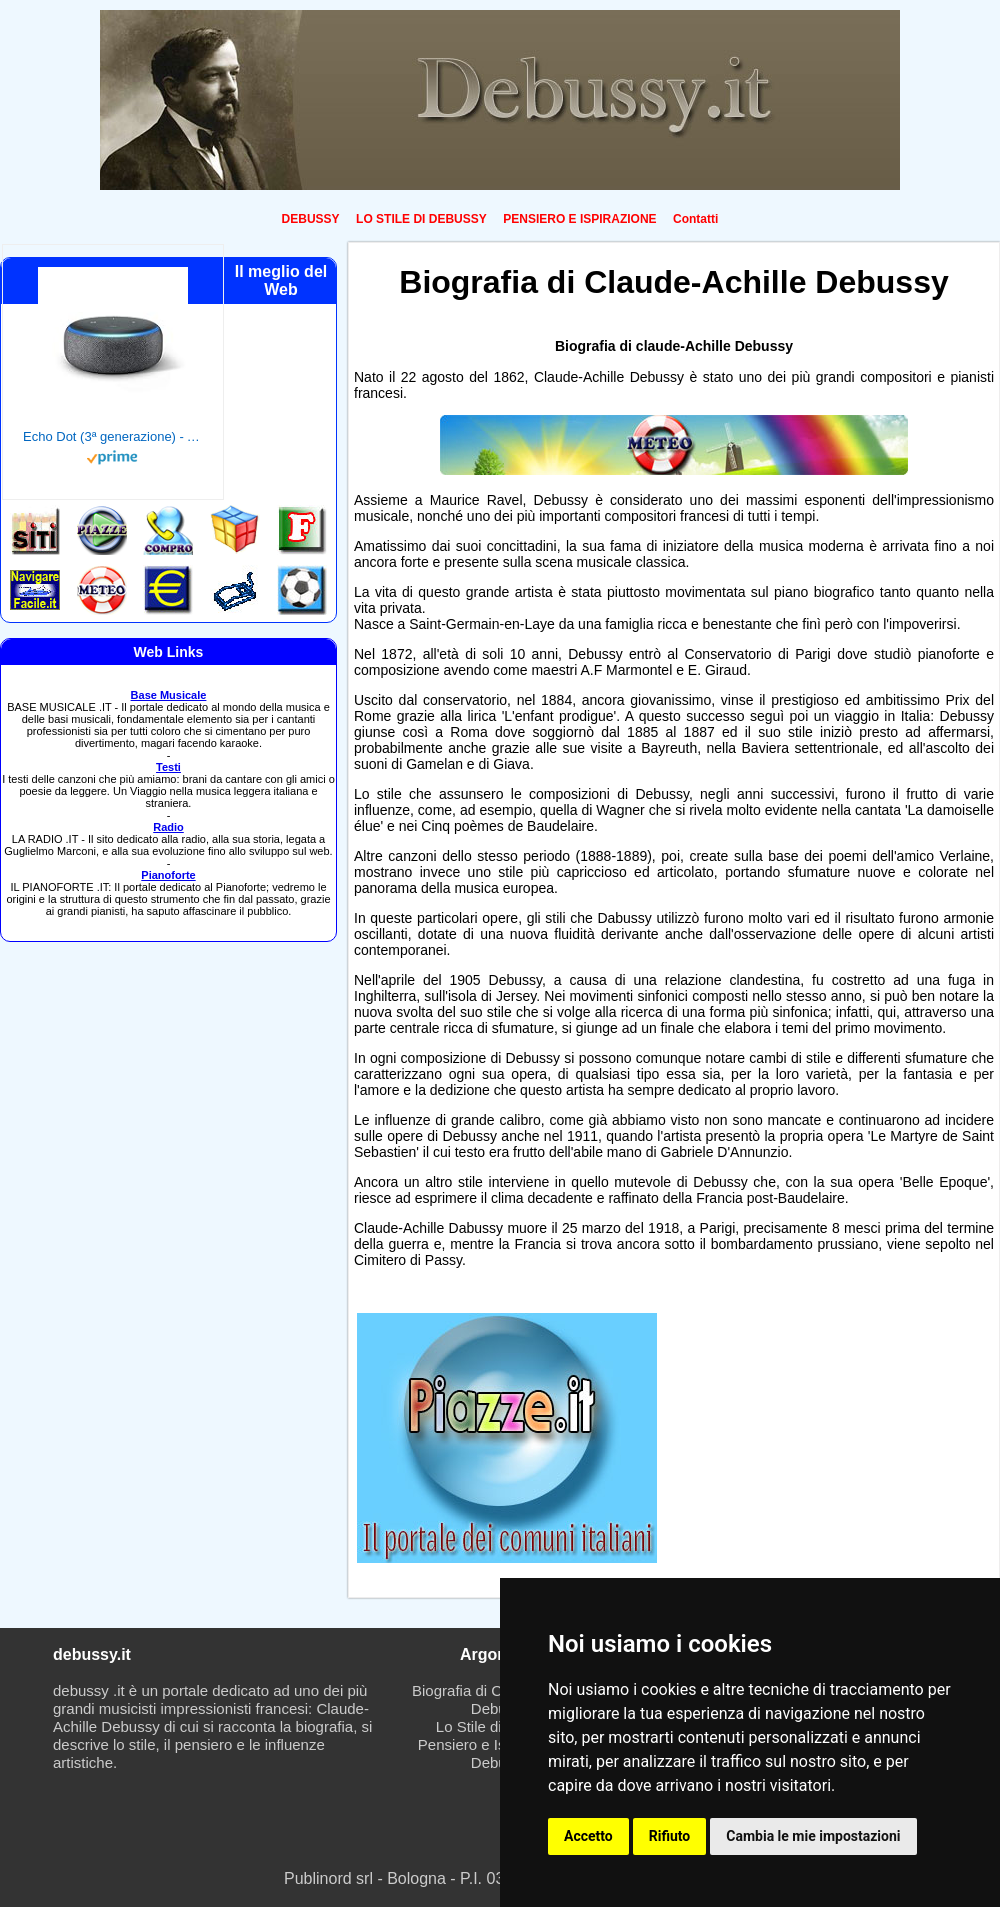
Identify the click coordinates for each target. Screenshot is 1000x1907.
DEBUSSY (311, 219)
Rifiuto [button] (670, 1836)
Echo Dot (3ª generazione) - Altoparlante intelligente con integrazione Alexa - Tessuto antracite (113, 436)
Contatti (695, 219)
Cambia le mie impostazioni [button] (813, 1836)
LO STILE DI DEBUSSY (421, 219)
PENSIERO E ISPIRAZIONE (579, 219)
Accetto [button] (588, 1836)
